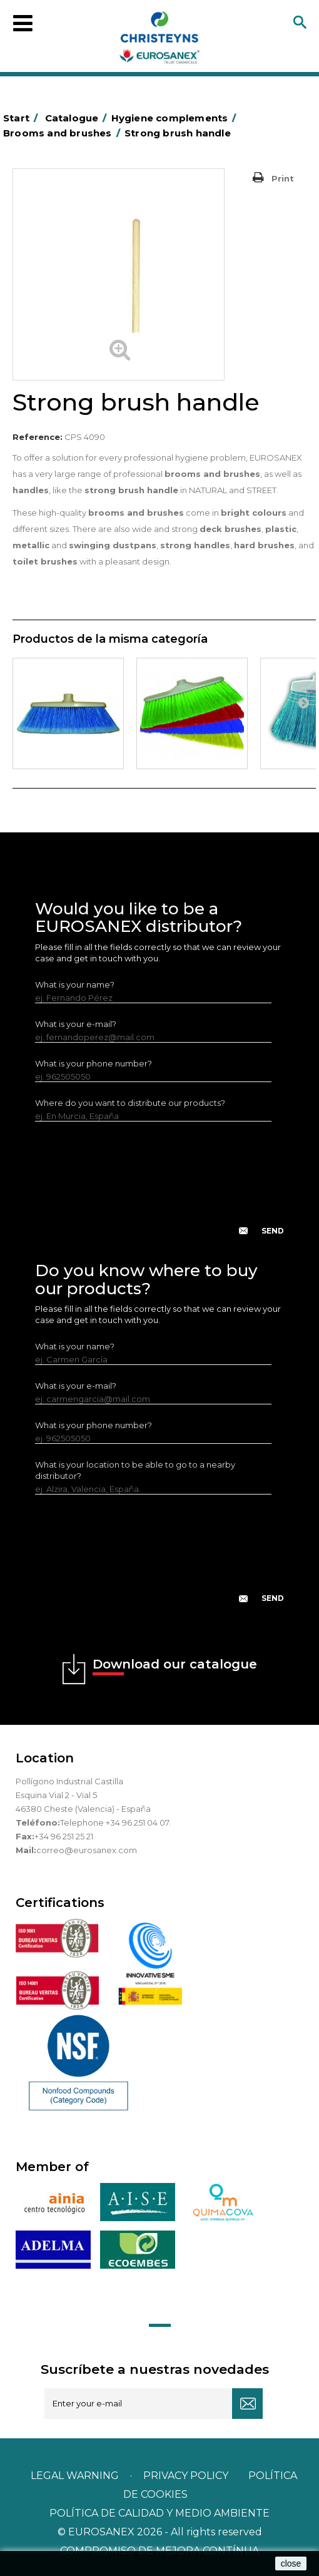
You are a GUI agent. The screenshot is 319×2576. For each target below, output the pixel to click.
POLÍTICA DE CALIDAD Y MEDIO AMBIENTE (159, 2513)
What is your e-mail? (75, 1024)
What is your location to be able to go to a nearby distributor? (135, 1470)
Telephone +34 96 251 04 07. (115, 1822)
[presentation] (159, 1188)
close (291, 2563)
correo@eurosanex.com (86, 1850)
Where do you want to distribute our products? (130, 1103)
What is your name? (74, 984)
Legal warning (76, 2475)
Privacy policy (187, 2475)
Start (22, 118)
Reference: (38, 437)
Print (282, 178)
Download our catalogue (175, 1666)
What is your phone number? (93, 1063)
